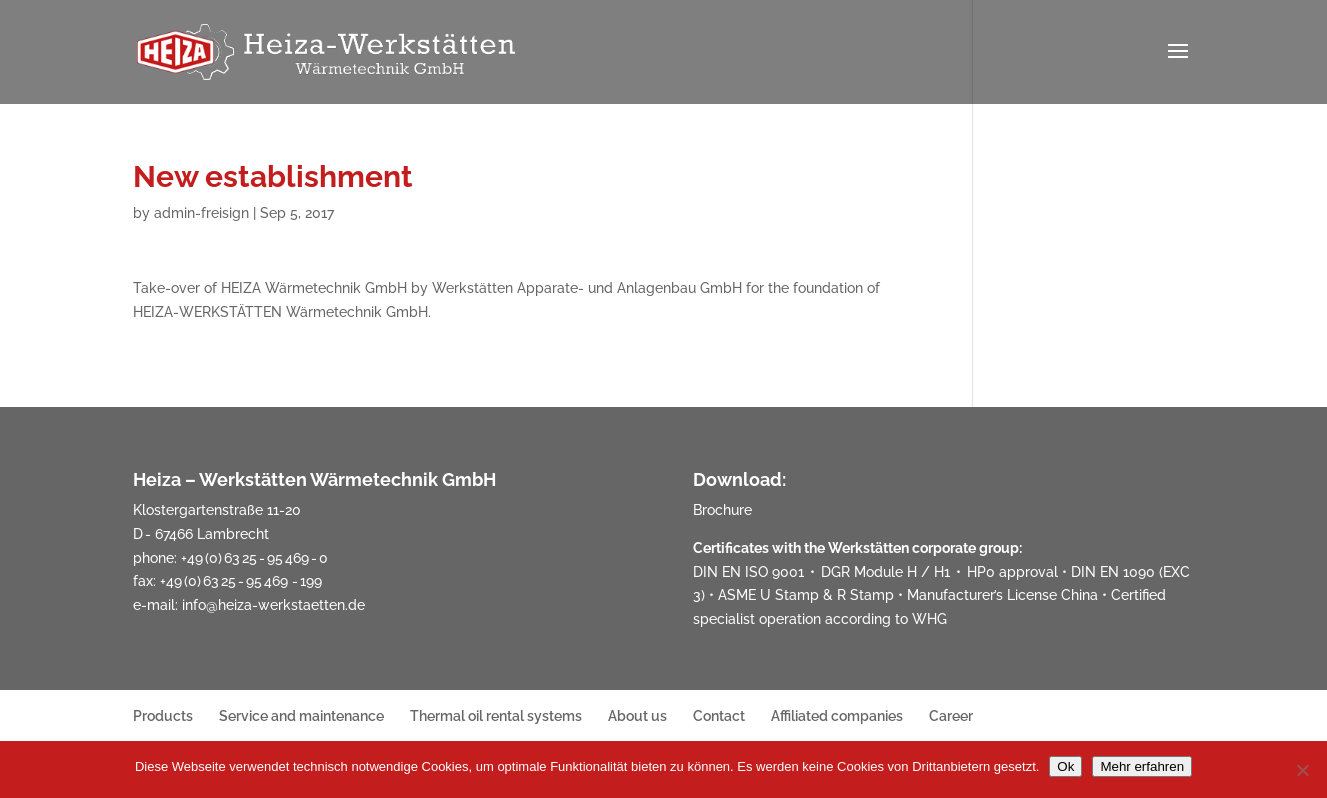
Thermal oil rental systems (496, 716)
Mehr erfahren (1142, 766)
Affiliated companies (837, 716)
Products (163, 716)
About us (637, 716)
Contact (719, 716)
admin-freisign (201, 213)
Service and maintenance (301, 716)
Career (951, 716)
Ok (1065, 766)
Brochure (722, 510)
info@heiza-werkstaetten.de (273, 605)
